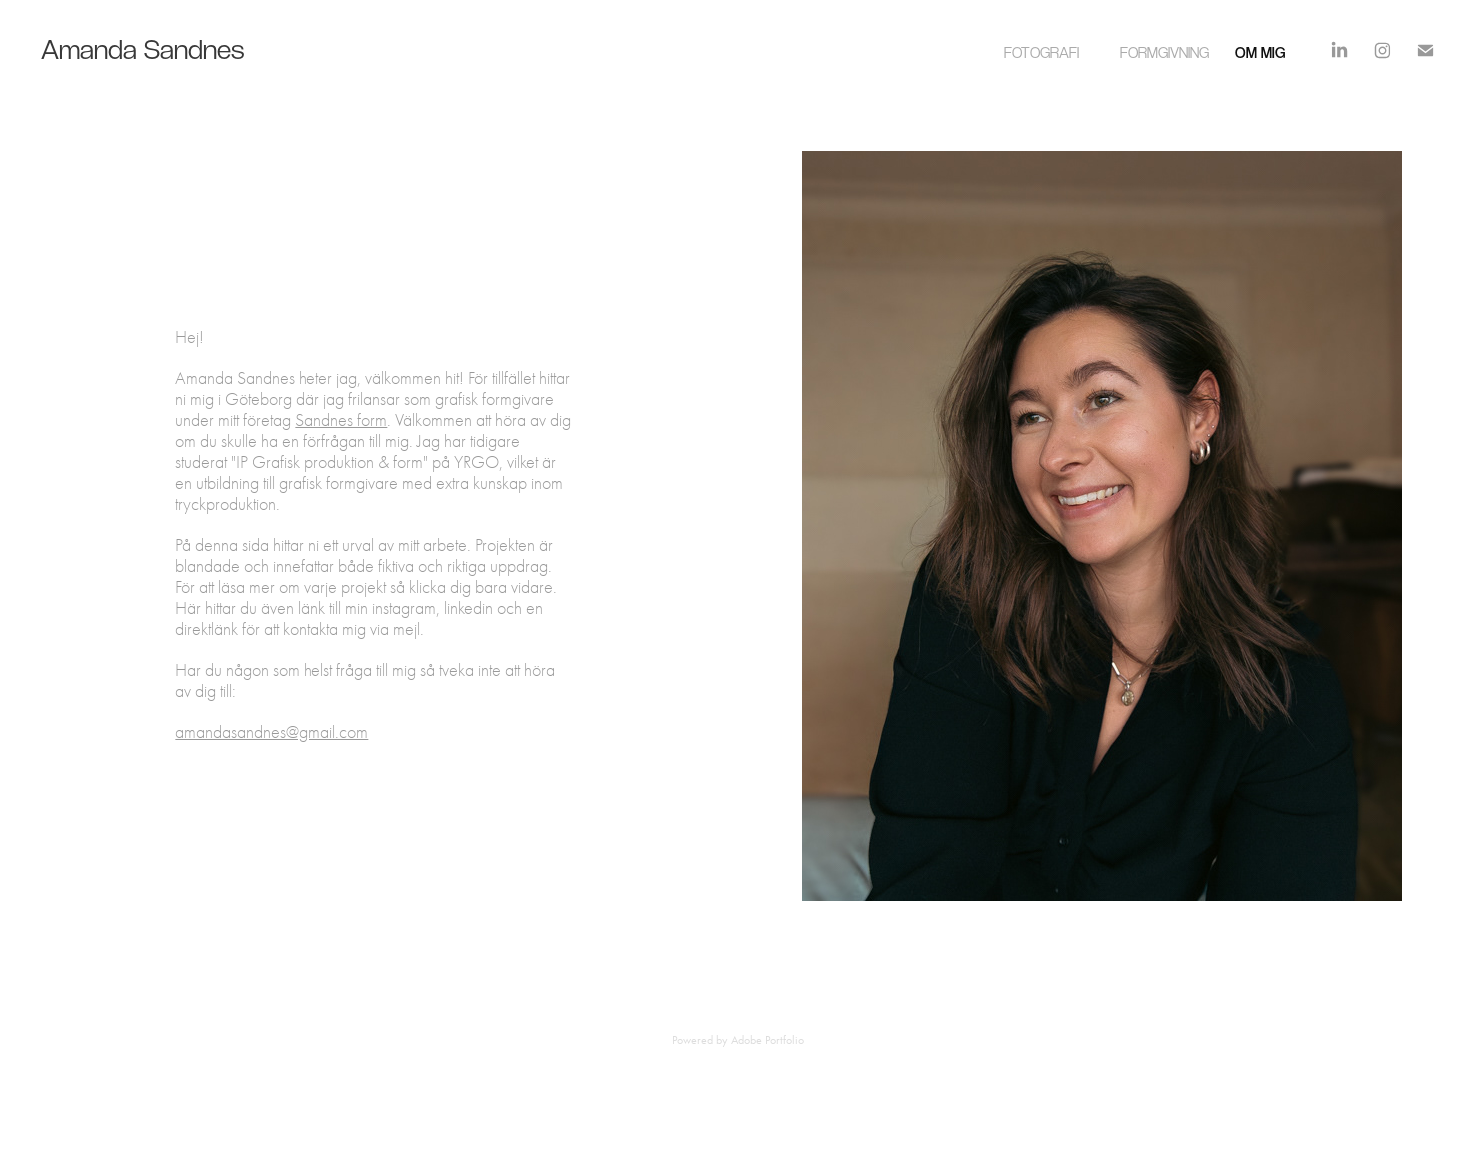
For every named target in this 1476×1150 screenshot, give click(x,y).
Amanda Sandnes (132, 49)
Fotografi (1041, 52)
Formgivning (1164, 52)
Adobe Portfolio (767, 1040)
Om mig (1260, 52)
